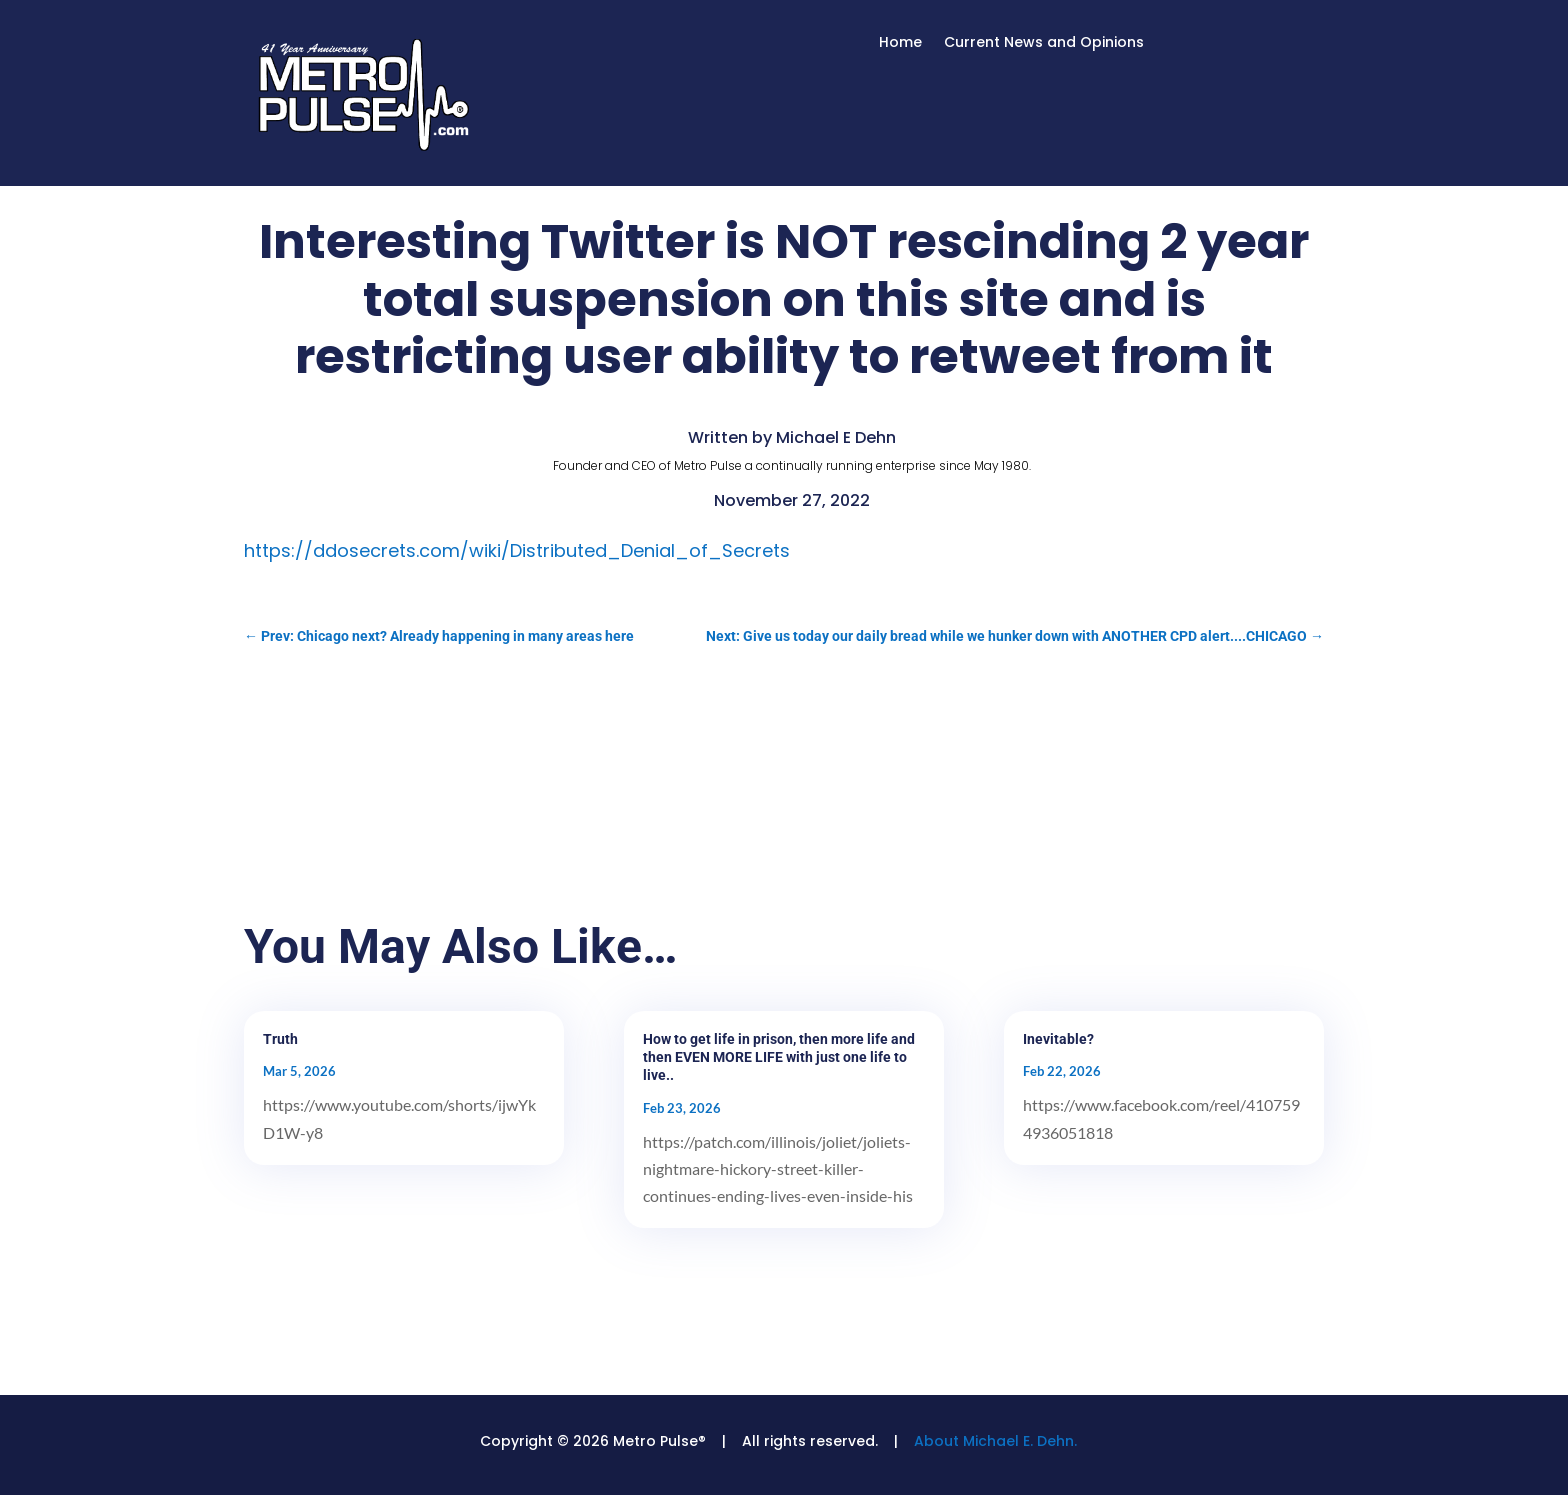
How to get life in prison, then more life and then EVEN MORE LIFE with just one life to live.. (779, 1057)
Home (900, 43)
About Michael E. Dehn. (995, 1441)
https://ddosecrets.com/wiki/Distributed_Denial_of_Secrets (517, 550)
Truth (280, 1039)
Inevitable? (1058, 1039)
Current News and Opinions (1044, 43)
